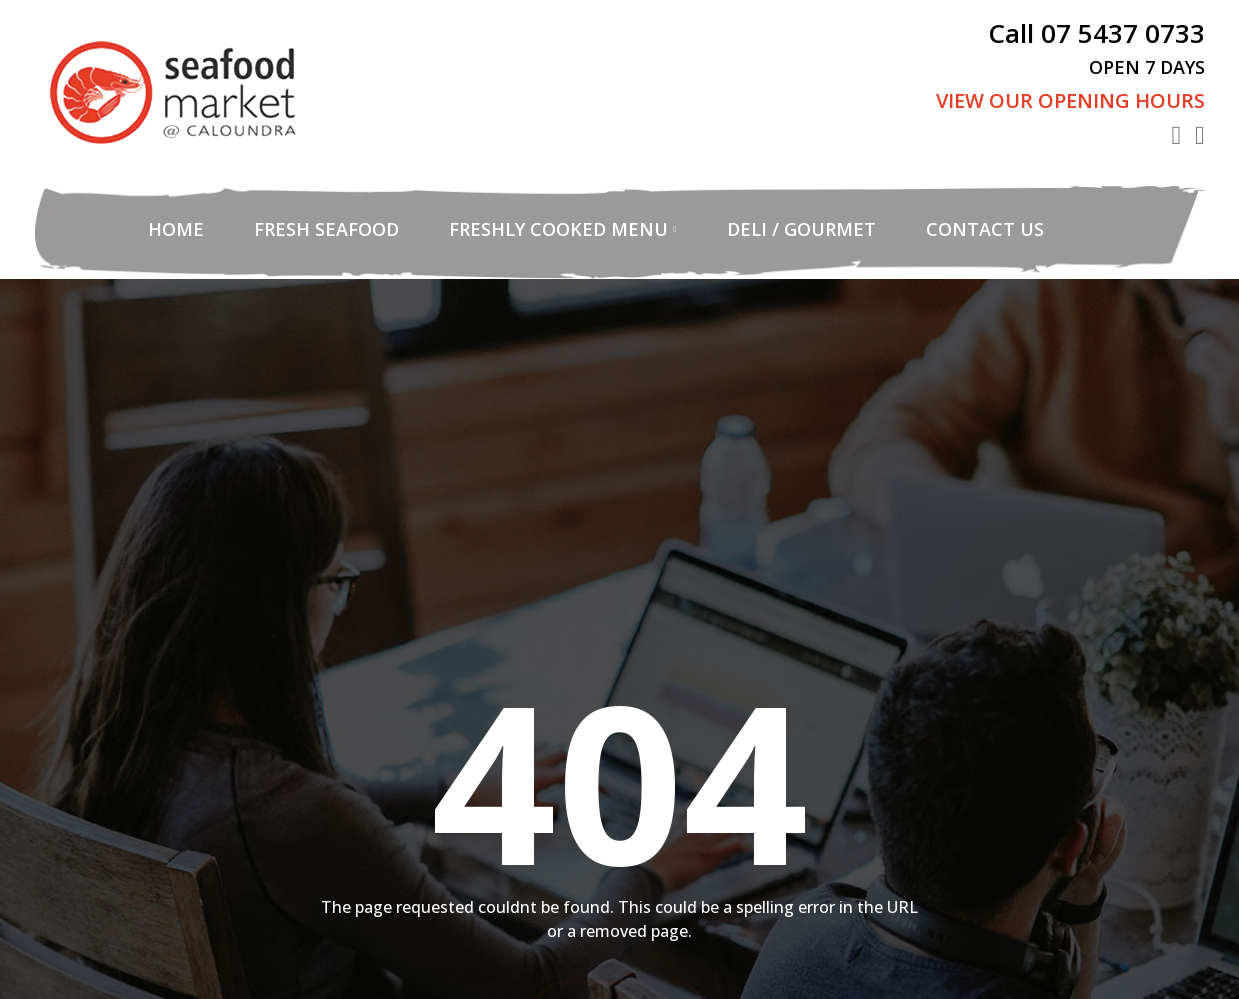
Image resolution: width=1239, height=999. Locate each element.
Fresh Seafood (326, 229)
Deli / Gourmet (801, 229)
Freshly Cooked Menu (558, 229)
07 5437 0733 (1123, 33)
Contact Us (985, 229)
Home (176, 229)
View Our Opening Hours (1070, 100)
